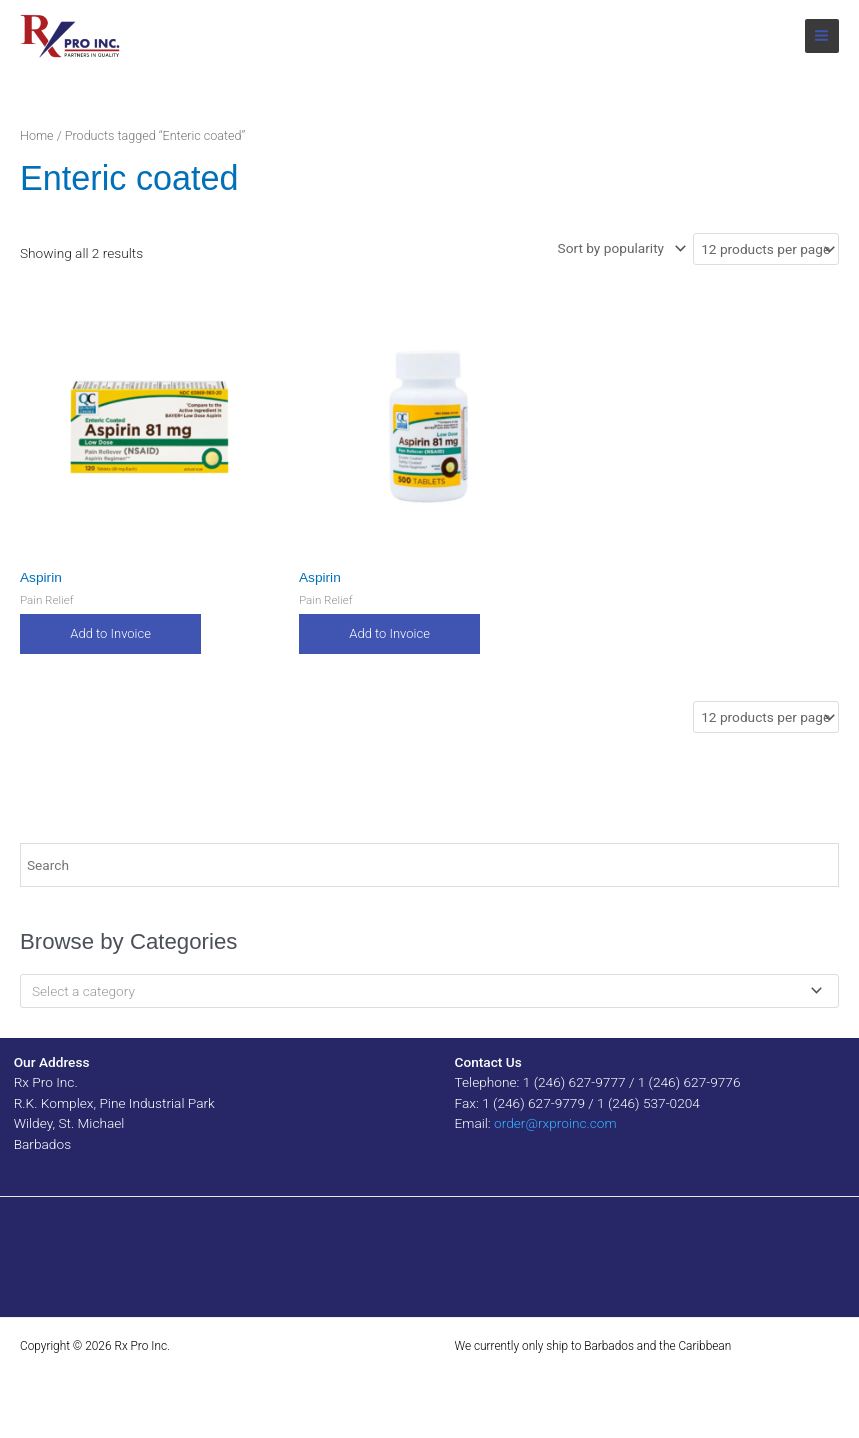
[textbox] (421, 991)
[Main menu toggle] (822, 36)
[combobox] (429, 991)
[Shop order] (620, 248)
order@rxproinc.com (555, 1123)
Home (37, 135)
